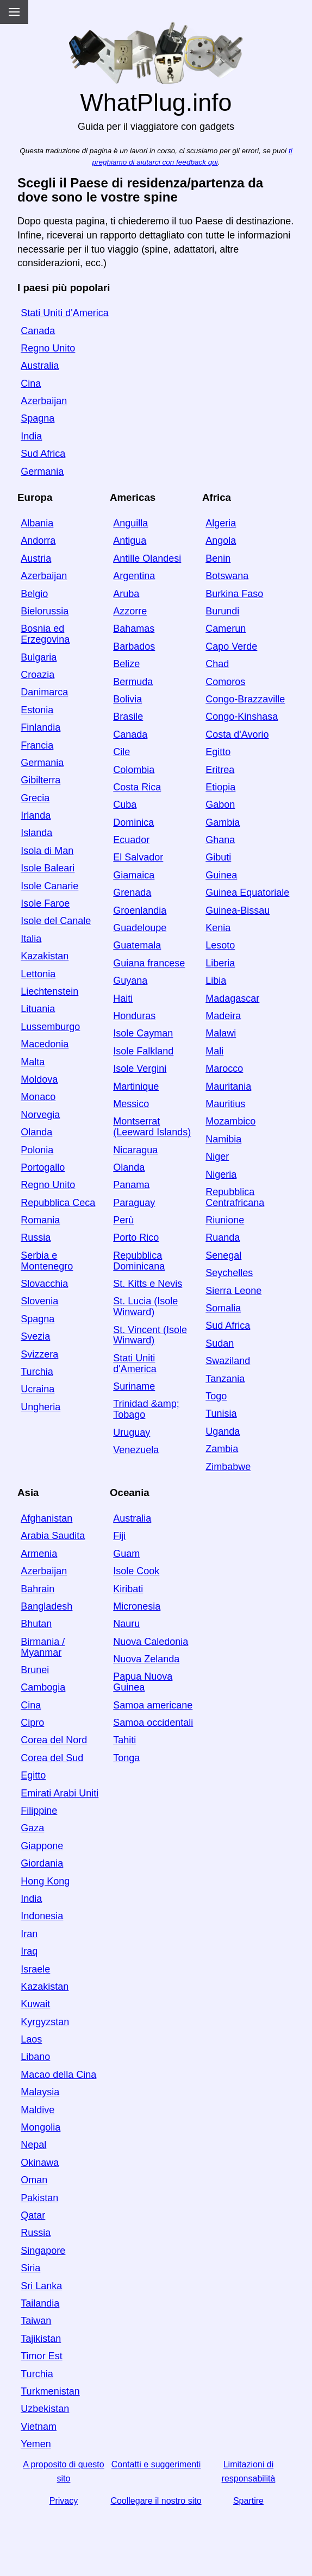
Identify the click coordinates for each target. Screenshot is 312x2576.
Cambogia (43, 1687)
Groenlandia (139, 910)
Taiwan (36, 2320)
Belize (126, 663)
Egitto (217, 751)
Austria (36, 558)
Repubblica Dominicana (139, 1261)
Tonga (126, 1757)
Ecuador (131, 839)
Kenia (217, 927)
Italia (31, 938)
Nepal (33, 2144)
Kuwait (35, 2004)
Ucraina (37, 1389)
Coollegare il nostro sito (155, 2500)
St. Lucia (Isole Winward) (145, 1306)
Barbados (134, 646)
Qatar (33, 2215)
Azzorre (130, 611)
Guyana (130, 980)
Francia (37, 745)
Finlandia (40, 727)
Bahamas (133, 628)
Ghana (220, 839)
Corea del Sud (52, 1757)
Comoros (225, 681)
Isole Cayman (143, 1033)
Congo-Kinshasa (241, 716)
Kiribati (128, 1589)
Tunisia (220, 1413)
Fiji (119, 1535)
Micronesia (136, 1606)
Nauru (126, 1623)
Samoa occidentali (153, 1722)
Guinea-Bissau (237, 910)
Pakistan (39, 2197)
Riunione (224, 1220)
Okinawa (40, 2162)
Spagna (37, 418)
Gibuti (218, 857)
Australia (40, 365)
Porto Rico (136, 1237)
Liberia (220, 963)
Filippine (39, 1810)
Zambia (221, 1448)
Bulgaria (39, 657)
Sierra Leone (233, 1290)
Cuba (124, 804)
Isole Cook (136, 1571)
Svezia (35, 1336)
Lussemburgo (50, 1026)
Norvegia (40, 1114)
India (31, 436)
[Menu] (14, 12)
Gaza (32, 1828)
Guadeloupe (139, 927)
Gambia (222, 822)
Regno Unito (48, 348)
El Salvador (138, 857)
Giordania (42, 1863)
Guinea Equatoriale (247, 892)
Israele (35, 1969)
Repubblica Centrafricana (234, 1197)
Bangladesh (46, 1606)
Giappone (42, 1845)
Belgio (34, 593)
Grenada (132, 892)
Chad (217, 663)
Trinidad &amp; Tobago (146, 1409)
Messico (131, 1103)
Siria (30, 2268)
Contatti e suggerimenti (156, 2464)
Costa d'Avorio (237, 734)
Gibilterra (40, 780)
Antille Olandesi (147, 558)
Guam (126, 1553)
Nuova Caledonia (150, 1641)
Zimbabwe (228, 1466)
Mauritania (228, 1086)
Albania (37, 523)
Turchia (37, 1371)
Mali (214, 1051)
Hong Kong (45, 1881)
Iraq (29, 1951)
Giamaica (133, 875)
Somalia (223, 1308)
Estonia (37, 710)
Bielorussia (44, 611)
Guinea (221, 875)
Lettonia (38, 974)
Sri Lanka (41, 2285)
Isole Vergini (139, 1068)
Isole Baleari (47, 868)
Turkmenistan (50, 2391)
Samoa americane (152, 1705)
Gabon (220, 804)
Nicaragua (135, 1150)
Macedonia (44, 1044)
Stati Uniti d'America (65, 312)
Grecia (35, 798)
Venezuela (136, 1449)
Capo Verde (231, 646)
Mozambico (230, 1121)
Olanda (36, 1132)
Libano (35, 2056)
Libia (215, 980)
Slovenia (39, 1301)
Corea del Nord (54, 1740)
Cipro (32, 1722)
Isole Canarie (49, 886)
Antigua (129, 540)
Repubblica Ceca (58, 1202)
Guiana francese (149, 963)
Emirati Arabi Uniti (59, 1793)
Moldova (39, 1079)
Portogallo (43, 1167)
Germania (42, 471)
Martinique (136, 1086)
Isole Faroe (45, 903)
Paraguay (134, 1202)
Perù (123, 1220)
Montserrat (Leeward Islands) (152, 1127)
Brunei (35, 1669)
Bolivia (127, 699)
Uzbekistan (45, 2408)
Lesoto (220, 945)
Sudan (219, 1343)
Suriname (134, 1386)
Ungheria (40, 1407)
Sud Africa (43, 453)
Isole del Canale (56, 920)
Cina (31, 383)
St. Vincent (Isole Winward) (150, 1335)
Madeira (223, 1015)
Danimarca (44, 692)
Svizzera (39, 1354)
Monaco (38, 1096)
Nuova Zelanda (146, 1659)
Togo (216, 1396)
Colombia (133, 769)
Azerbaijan (44, 400)
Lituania (38, 1008)
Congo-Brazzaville (245, 699)
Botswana (226, 575)
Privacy (63, 2500)
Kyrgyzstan (45, 2021)
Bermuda (133, 681)
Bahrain (37, 1589)
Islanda (36, 832)
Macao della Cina (58, 2074)
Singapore (43, 2250)
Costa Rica (137, 787)
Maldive (37, 2109)
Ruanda (222, 1237)
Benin (217, 558)
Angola (220, 540)
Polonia (37, 1150)
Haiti (123, 998)
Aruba (126, 593)
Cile (121, 751)
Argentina (134, 575)
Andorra (38, 540)
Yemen (36, 2444)
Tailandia (40, 2303)
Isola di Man (47, 850)
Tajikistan (41, 2338)
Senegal (223, 1255)
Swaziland (227, 1360)
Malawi (220, 1033)
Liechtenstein (49, 991)
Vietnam (39, 2426)
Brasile (128, 716)
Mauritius (225, 1103)
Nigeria (220, 1174)
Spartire (248, 2500)
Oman (34, 2180)
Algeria (220, 523)
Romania (40, 1220)
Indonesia (42, 1916)
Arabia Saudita (53, 1535)
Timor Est (41, 2356)
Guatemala (137, 945)
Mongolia (40, 2127)
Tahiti (124, 1740)
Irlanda (36, 815)
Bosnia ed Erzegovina (45, 634)
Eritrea (219, 769)
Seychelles (229, 1272)
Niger (217, 1156)
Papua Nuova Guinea (142, 1682)
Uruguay (131, 1432)
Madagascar (232, 998)
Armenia (39, 1553)
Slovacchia (44, 1283)
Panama (131, 1184)
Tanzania (225, 1378)
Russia (36, 1237)
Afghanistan (46, 1518)
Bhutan (36, 1623)
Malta (33, 1062)
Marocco (224, 1068)
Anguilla (130, 523)
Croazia (37, 674)
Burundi (222, 611)
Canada (38, 330)
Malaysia (40, 2092)
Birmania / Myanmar (43, 1647)
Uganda (222, 1431)
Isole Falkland (143, 1051)
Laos (31, 2039)
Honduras (134, 1015)
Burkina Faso (234, 593)
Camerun (225, 628)
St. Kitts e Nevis (147, 1283)
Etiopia (220, 787)
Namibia (223, 1139)
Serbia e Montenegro (47, 1261)
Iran (29, 1933)
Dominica (133, 822)
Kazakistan (44, 956)
